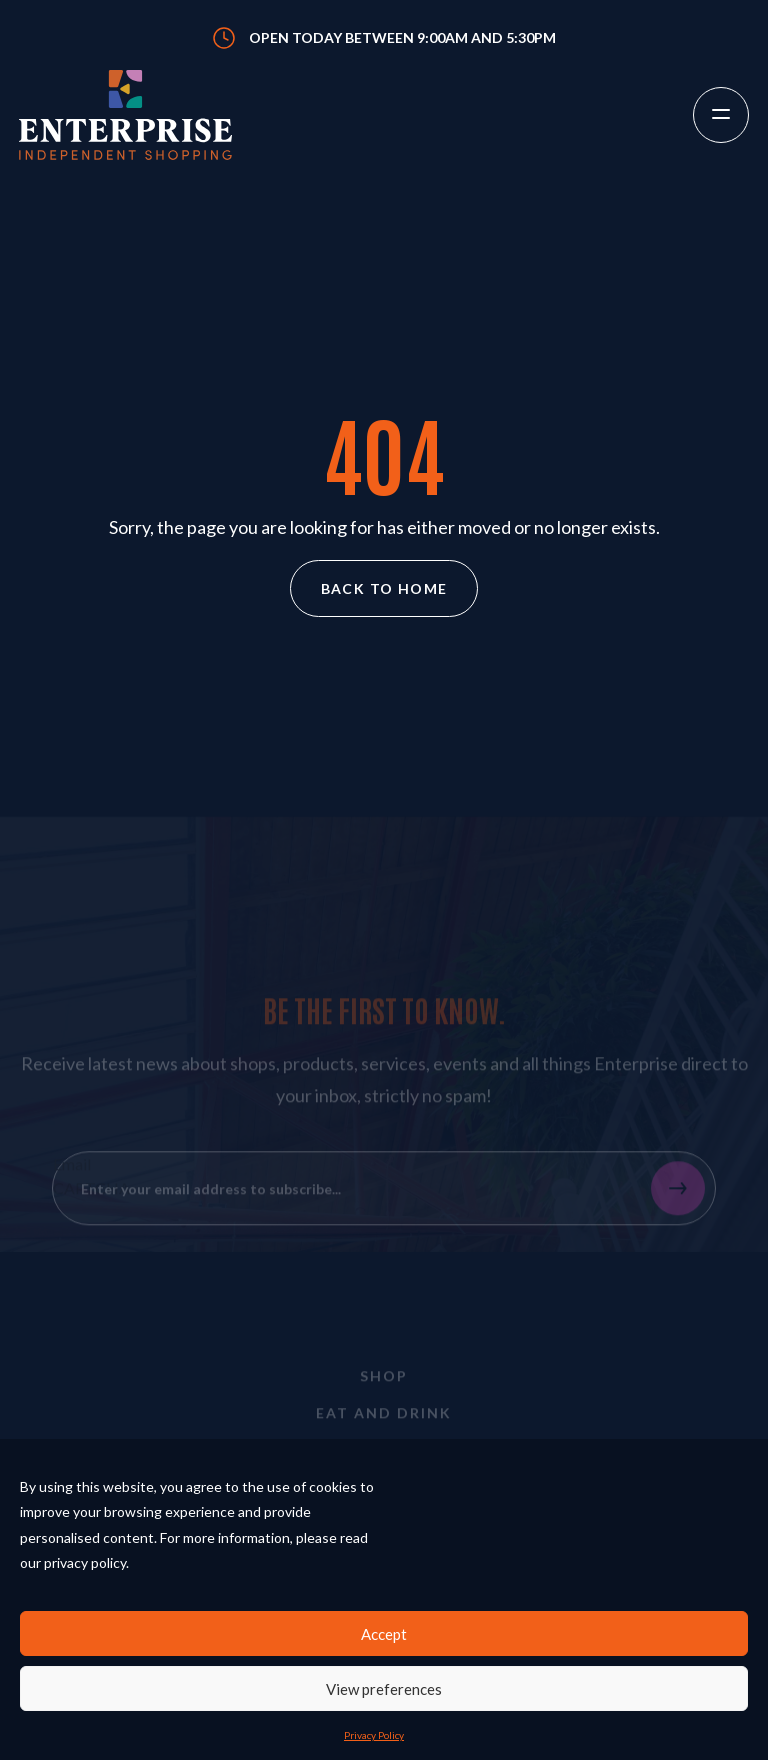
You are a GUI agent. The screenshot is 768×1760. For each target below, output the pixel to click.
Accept (384, 1634)
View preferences (384, 1689)
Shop (384, 1389)
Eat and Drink (384, 1426)
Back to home (384, 588)
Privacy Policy (374, 1735)
